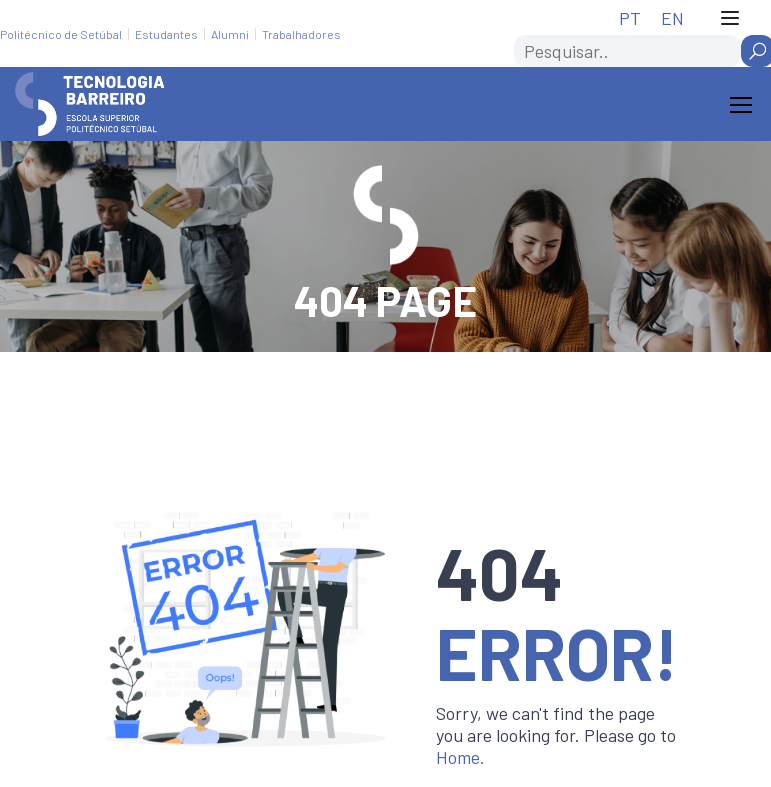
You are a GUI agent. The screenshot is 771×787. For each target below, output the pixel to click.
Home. (460, 757)
